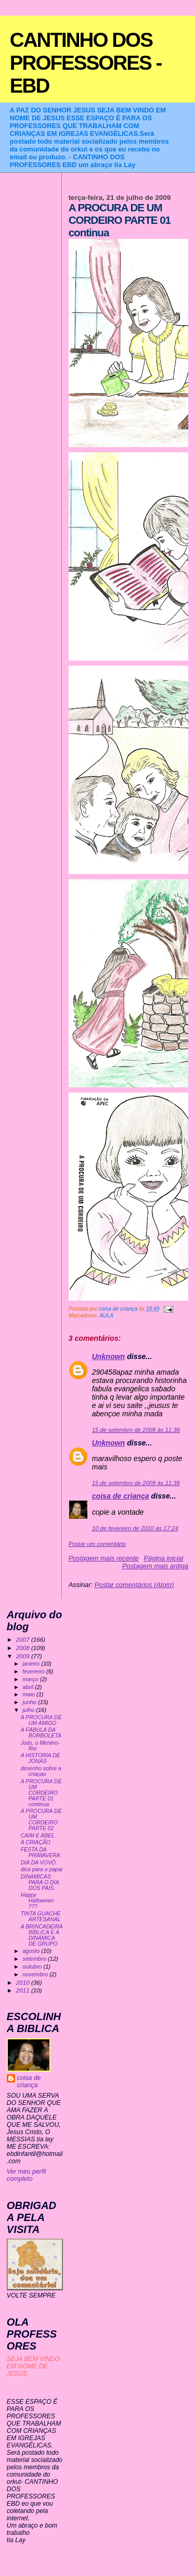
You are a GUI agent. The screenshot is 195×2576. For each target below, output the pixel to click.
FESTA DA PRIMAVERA (40, 1852)
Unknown (108, 1356)
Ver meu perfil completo (26, 2175)
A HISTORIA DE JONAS (40, 1758)
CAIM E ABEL (38, 1835)
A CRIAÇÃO (35, 1842)
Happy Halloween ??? (37, 1900)
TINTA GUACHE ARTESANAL (41, 1916)
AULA (106, 1315)
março (31, 1679)
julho (29, 1710)
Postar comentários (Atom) (134, 1585)
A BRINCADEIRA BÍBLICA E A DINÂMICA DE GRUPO (42, 1935)
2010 (23, 1982)
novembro (35, 1974)
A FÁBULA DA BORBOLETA (41, 1733)
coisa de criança (120, 1496)
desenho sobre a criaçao (41, 1771)
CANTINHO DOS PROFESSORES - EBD (86, 63)
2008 (23, 1647)
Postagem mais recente (104, 1558)
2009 (23, 1656)
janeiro (31, 1663)
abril (28, 1687)
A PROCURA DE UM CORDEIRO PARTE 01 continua (41, 1793)
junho (30, 1702)
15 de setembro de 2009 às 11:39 (136, 1483)
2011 (23, 1990)
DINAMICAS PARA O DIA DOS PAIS (40, 1882)
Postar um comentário (97, 1544)
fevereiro (34, 1671)
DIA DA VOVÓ (38, 1863)
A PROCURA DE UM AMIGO (41, 1720)
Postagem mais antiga (155, 1566)
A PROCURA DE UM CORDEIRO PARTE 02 (41, 1819)
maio (29, 1694)
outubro (32, 1966)
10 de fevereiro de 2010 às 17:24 (135, 1528)
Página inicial (164, 1558)
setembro (35, 1959)
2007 (23, 1639)
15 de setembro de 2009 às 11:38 (136, 1430)
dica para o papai (41, 1869)
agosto (31, 1951)
